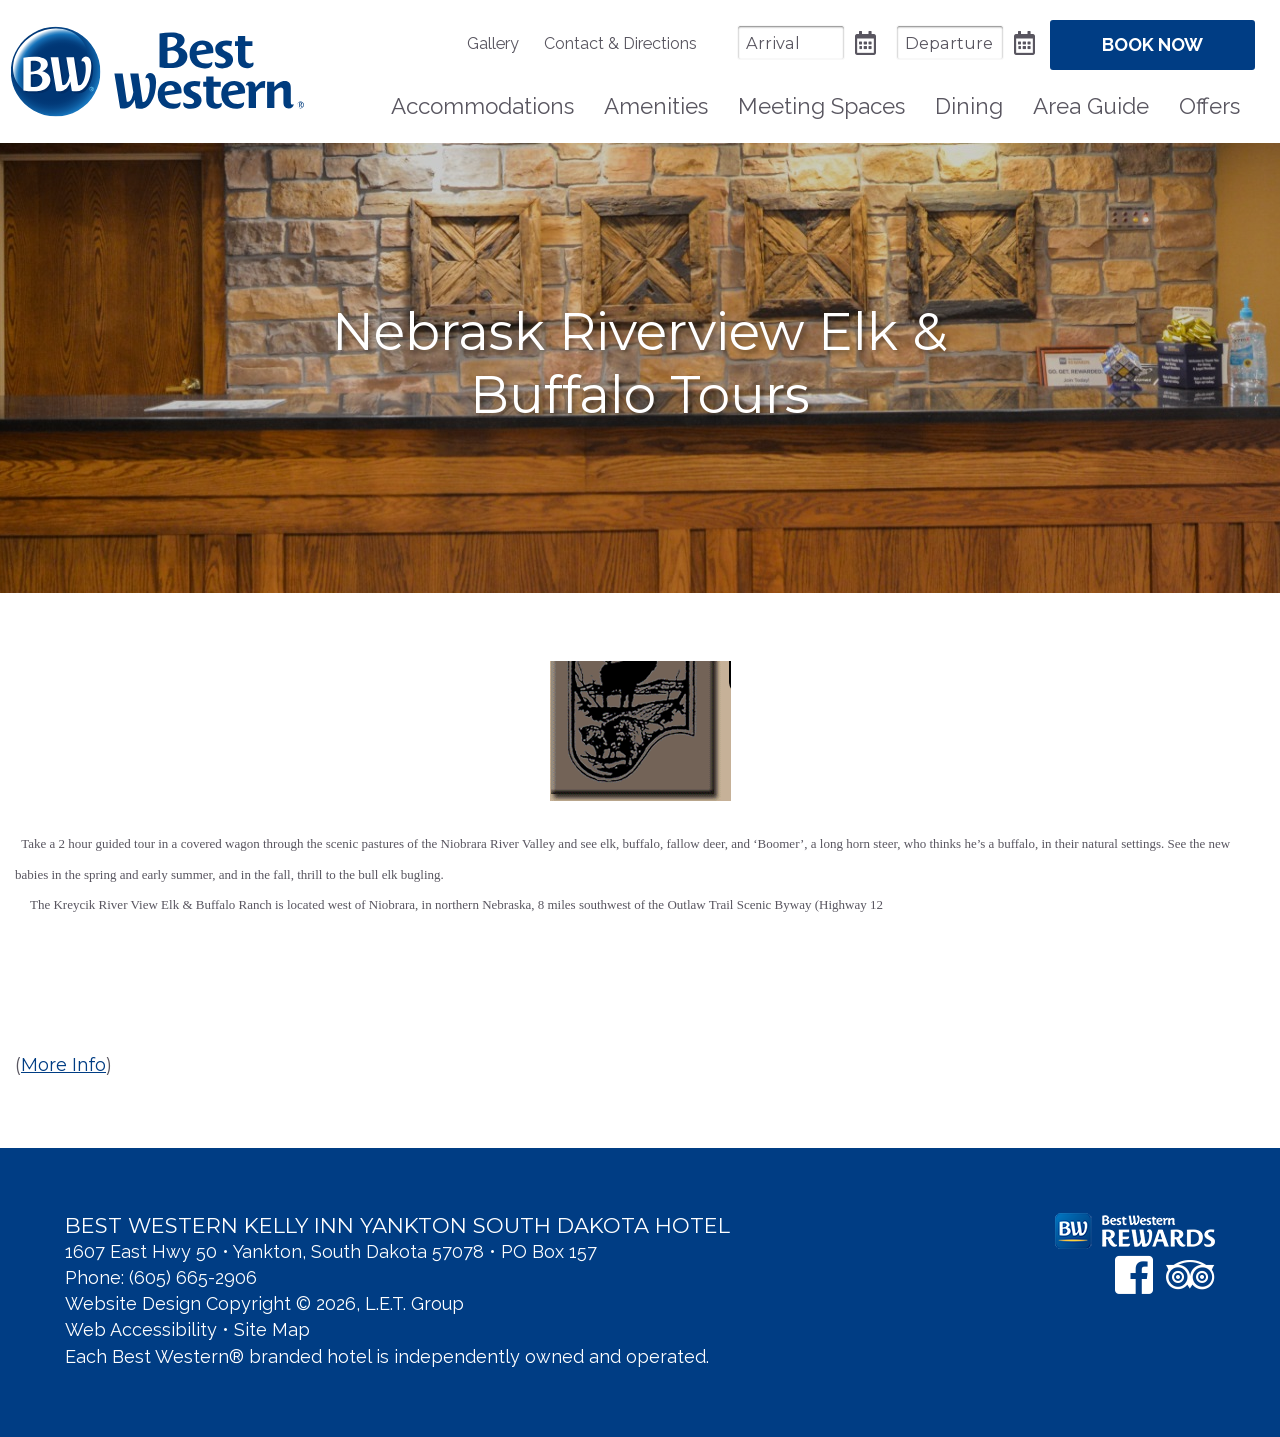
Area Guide (1091, 106)
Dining (969, 106)
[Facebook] (1134, 1274)
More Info (63, 1065)
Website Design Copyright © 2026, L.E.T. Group (264, 1303)
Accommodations (482, 106)
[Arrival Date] (791, 42)
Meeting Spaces (821, 106)
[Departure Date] (950, 42)
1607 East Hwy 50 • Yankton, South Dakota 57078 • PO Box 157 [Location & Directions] (331, 1251)
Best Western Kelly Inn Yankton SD (157, 71)
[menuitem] (503, 43)
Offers (1209, 106)
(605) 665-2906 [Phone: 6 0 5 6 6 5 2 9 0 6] (193, 1277)
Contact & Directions (620, 43)
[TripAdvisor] (1190, 1274)
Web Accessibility (141, 1329)
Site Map (272, 1329)
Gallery (493, 43)
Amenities (656, 106)
